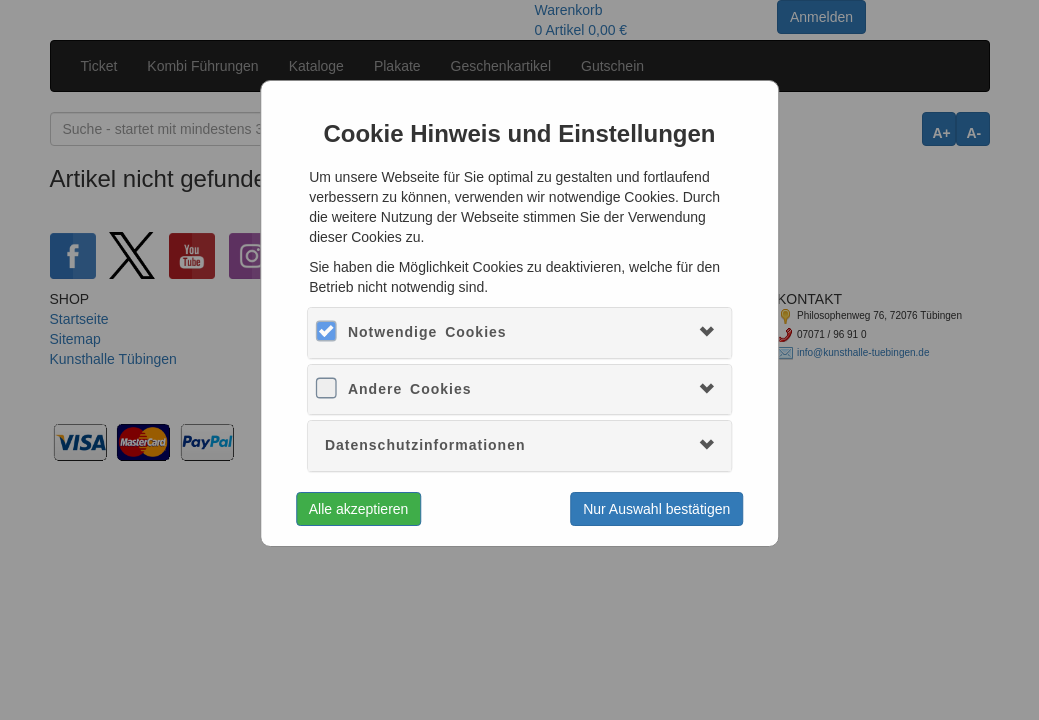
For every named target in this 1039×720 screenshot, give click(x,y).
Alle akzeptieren (359, 509)
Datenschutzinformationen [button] (425, 445)
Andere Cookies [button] (410, 389)
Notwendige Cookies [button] (427, 332)
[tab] (519, 332)
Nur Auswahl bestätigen (656, 509)
